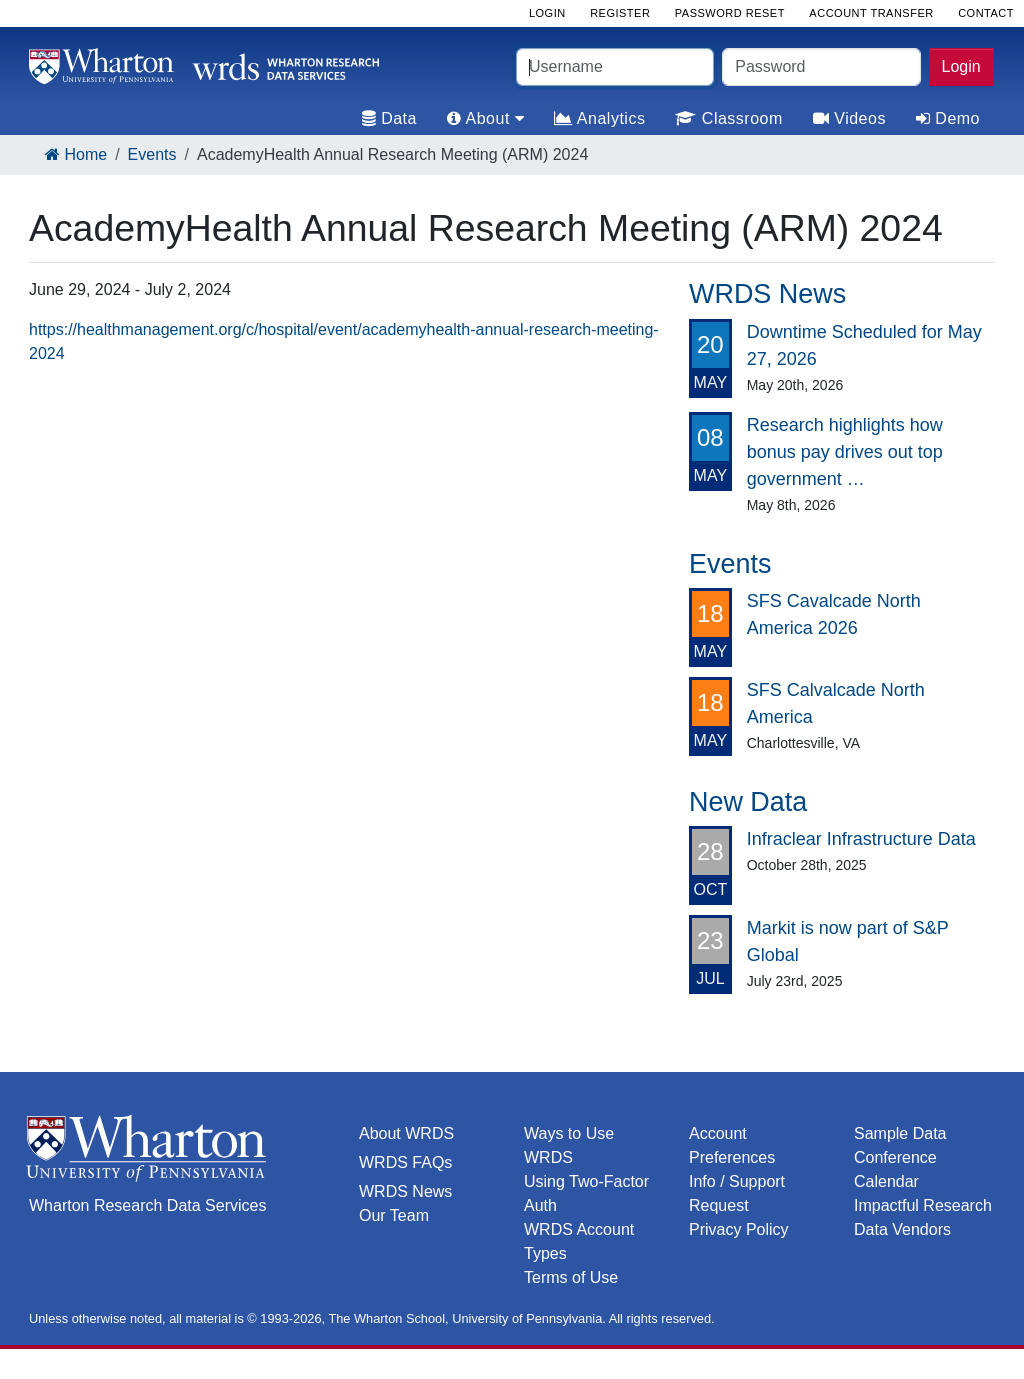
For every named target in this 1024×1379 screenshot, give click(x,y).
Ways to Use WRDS (569, 1145)
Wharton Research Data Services (147, 1205)
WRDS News (405, 1191)
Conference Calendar (895, 1169)
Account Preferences (732, 1145)
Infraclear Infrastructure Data (861, 839)
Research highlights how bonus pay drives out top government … (845, 452)
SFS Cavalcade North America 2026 (834, 614)
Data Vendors (902, 1229)
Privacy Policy (739, 1229)
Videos (849, 118)
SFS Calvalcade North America (836, 703)
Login (961, 66)
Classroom (728, 118)
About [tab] (485, 118)
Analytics (599, 118)
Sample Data (900, 1133)
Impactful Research (923, 1205)
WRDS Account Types (579, 1241)
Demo (948, 118)
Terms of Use (571, 1277)
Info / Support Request (737, 1193)
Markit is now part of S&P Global (848, 941)
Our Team (394, 1215)
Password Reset (730, 13)
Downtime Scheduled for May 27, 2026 (864, 345)
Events (152, 154)
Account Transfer (871, 13)
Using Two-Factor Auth (586, 1193)
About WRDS (406, 1133)
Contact (986, 13)
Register (620, 13)
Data (389, 118)
